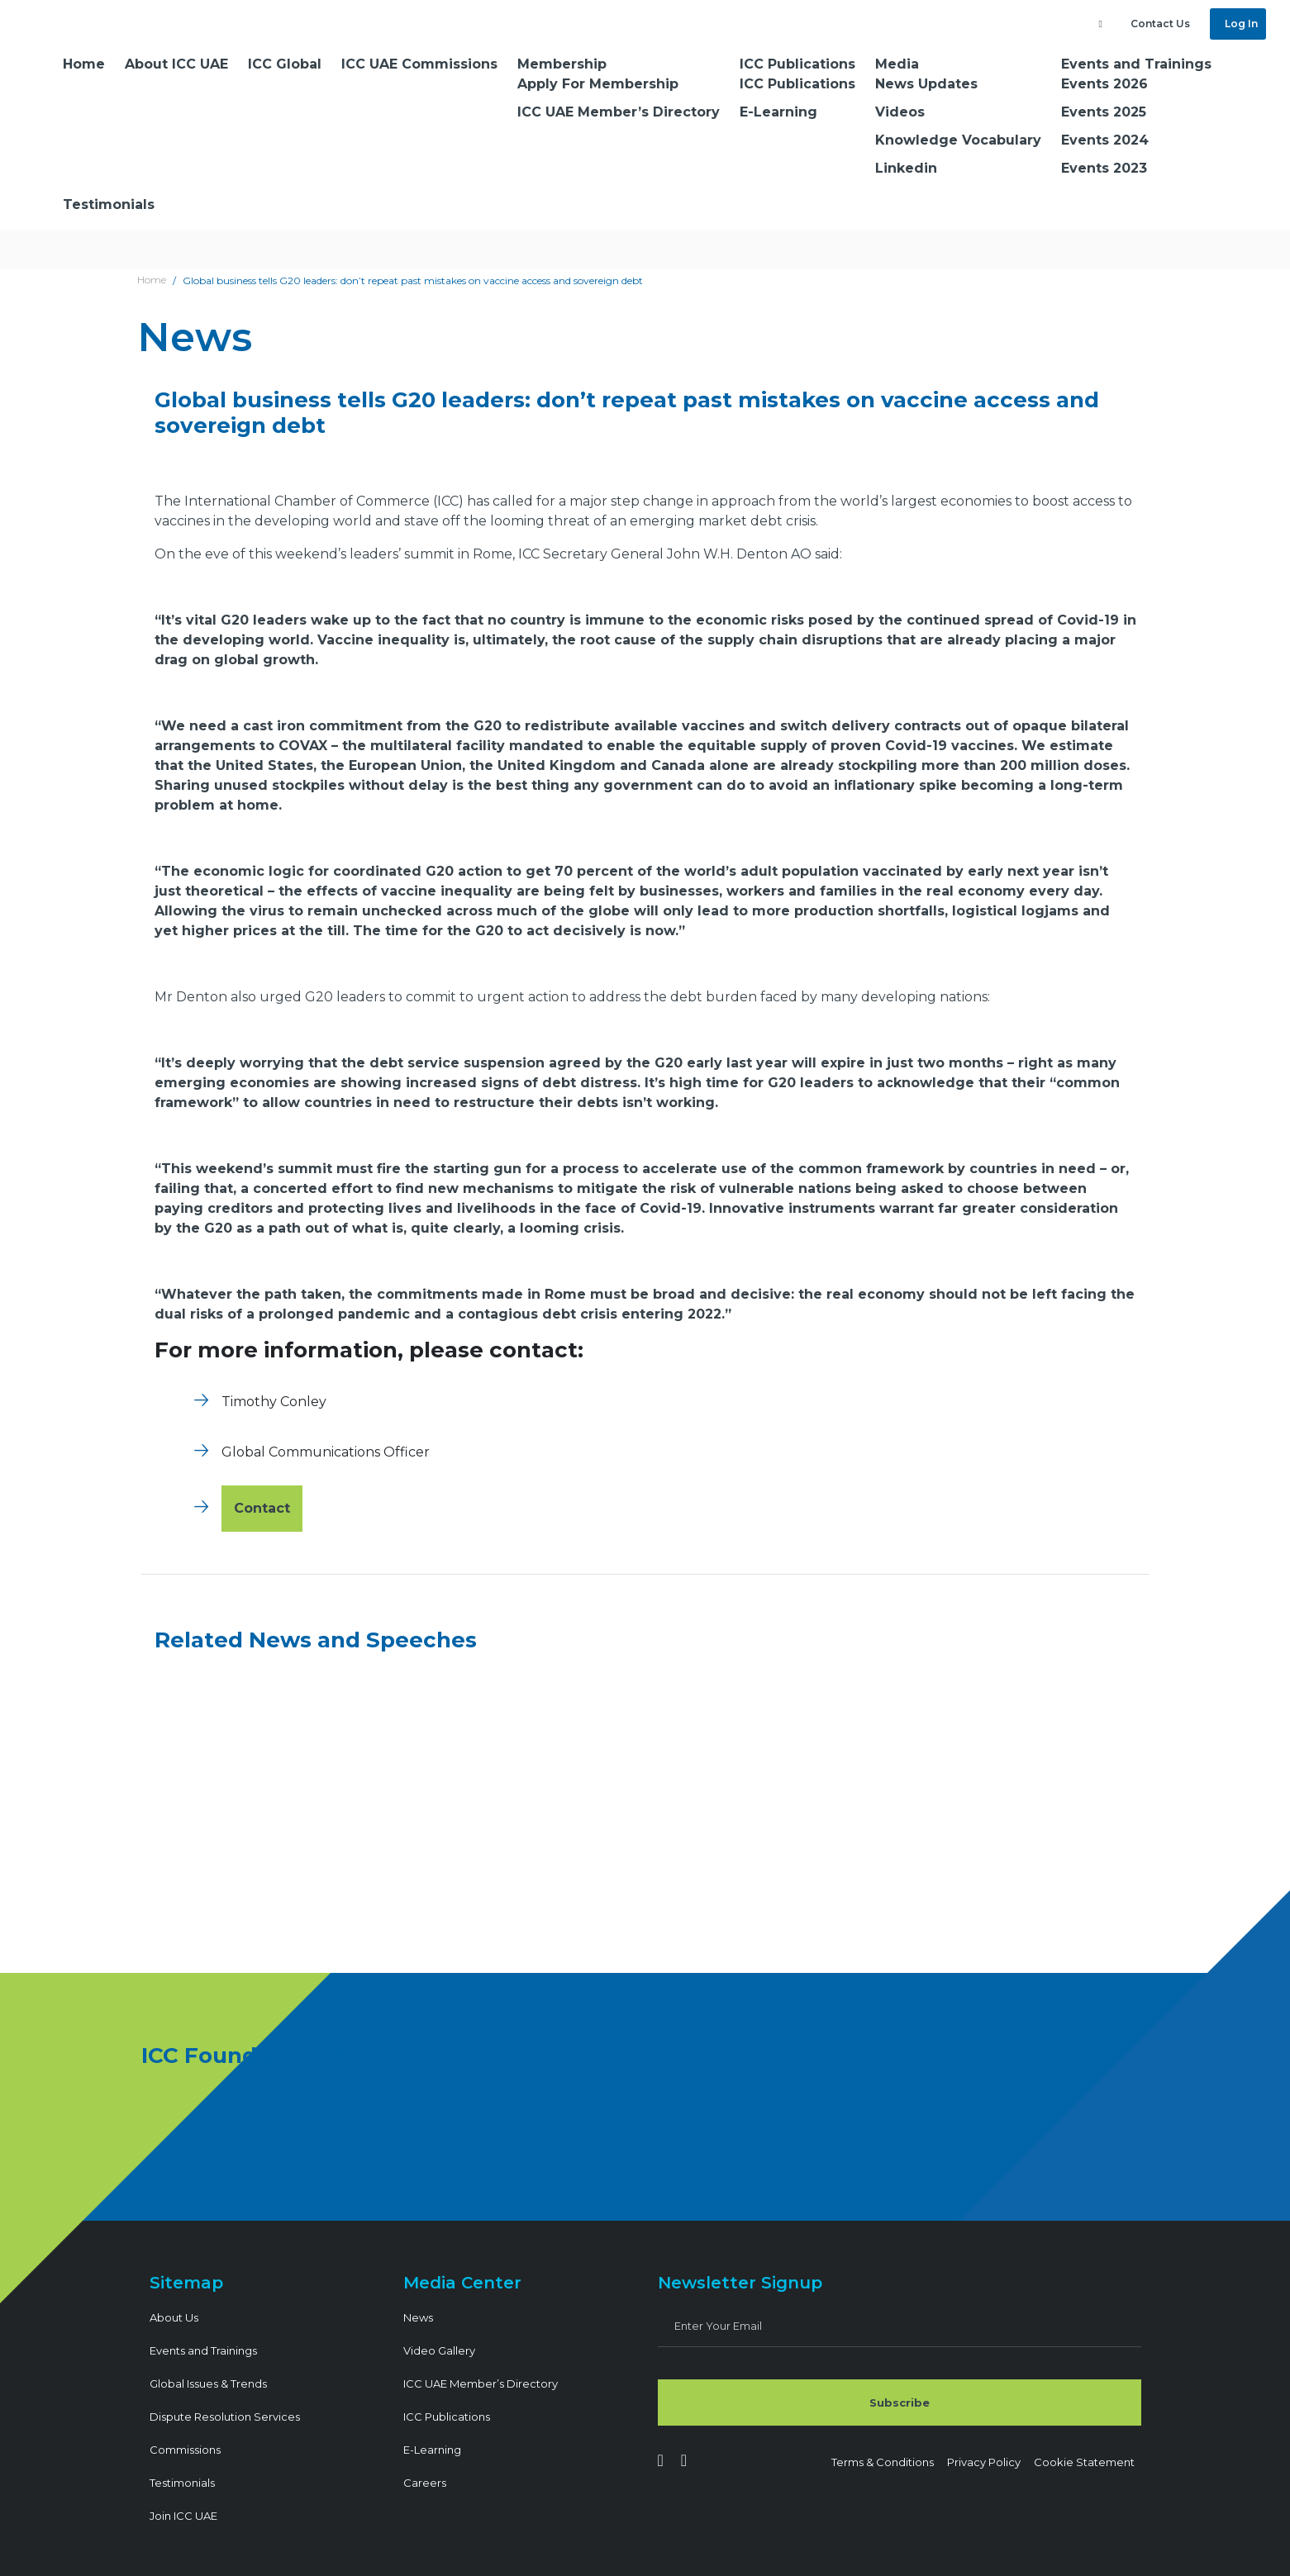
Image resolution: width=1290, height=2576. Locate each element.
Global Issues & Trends (208, 2383)
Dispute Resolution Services (225, 2416)
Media (897, 64)
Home (84, 64)
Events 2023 (1104, 168)
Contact (262, 1508)
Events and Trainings (1136, 64)
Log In (1240, 23)
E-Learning (778, 112)
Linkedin (906, 168)
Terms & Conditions (882, 2462)
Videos (900, 112)
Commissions (185, 2449)
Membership (562, 64)
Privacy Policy (984, 2462)
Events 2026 (1104, 84)
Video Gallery (439, 2350)
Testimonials (109, 204)
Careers (424, 2482)
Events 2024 (1105, 140)
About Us (174, 2317)
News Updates (926, 84)
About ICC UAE (176, 64)
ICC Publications (797, 64)
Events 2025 (1103, 112)
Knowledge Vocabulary (958, 140)
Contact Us (1160, 23)
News (418, 2317)
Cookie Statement (1084, 2462)
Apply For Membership (597, 84)
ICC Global (284, 64)
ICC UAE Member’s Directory (618, 112)
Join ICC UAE (183, 2515)
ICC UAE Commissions (419, 64)
